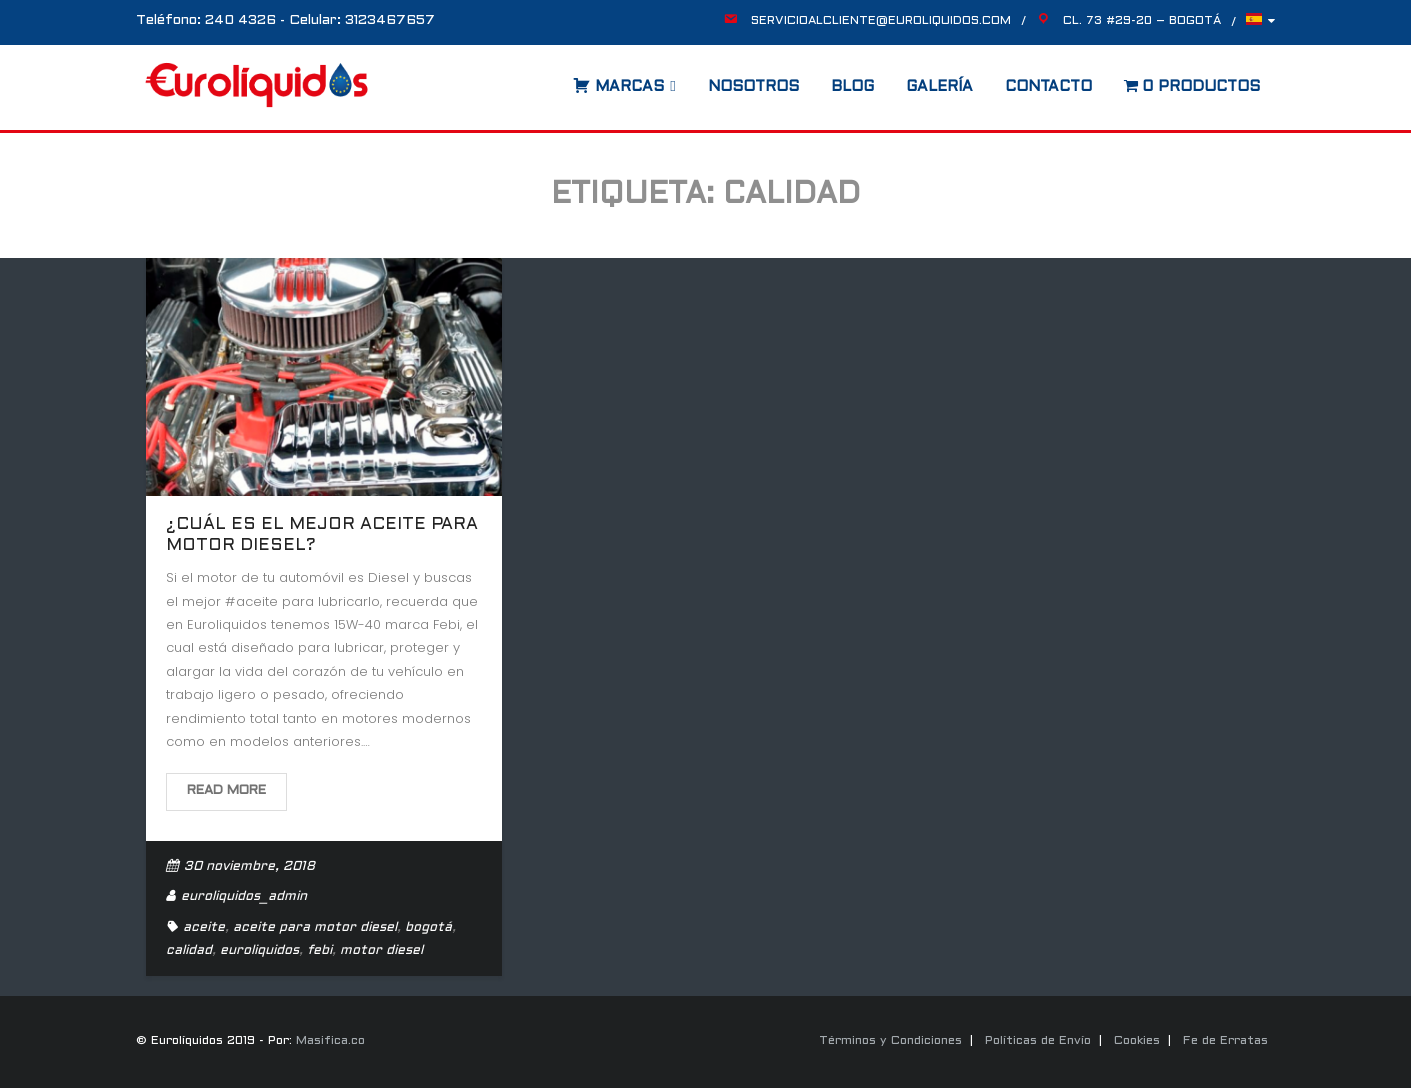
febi (319, 951)
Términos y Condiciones (890, 1041)
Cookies (1137, 1041)
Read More (226, 791)
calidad (189, 951)
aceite (204, 928)
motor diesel (381, 951)
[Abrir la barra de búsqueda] (553, 80)
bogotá (428, 928)
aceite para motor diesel (315, 928)
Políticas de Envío (1038, 1041)
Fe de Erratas (1225, 1041)
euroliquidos (259, 951)
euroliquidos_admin (244, 897)
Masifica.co (330, 1041)
